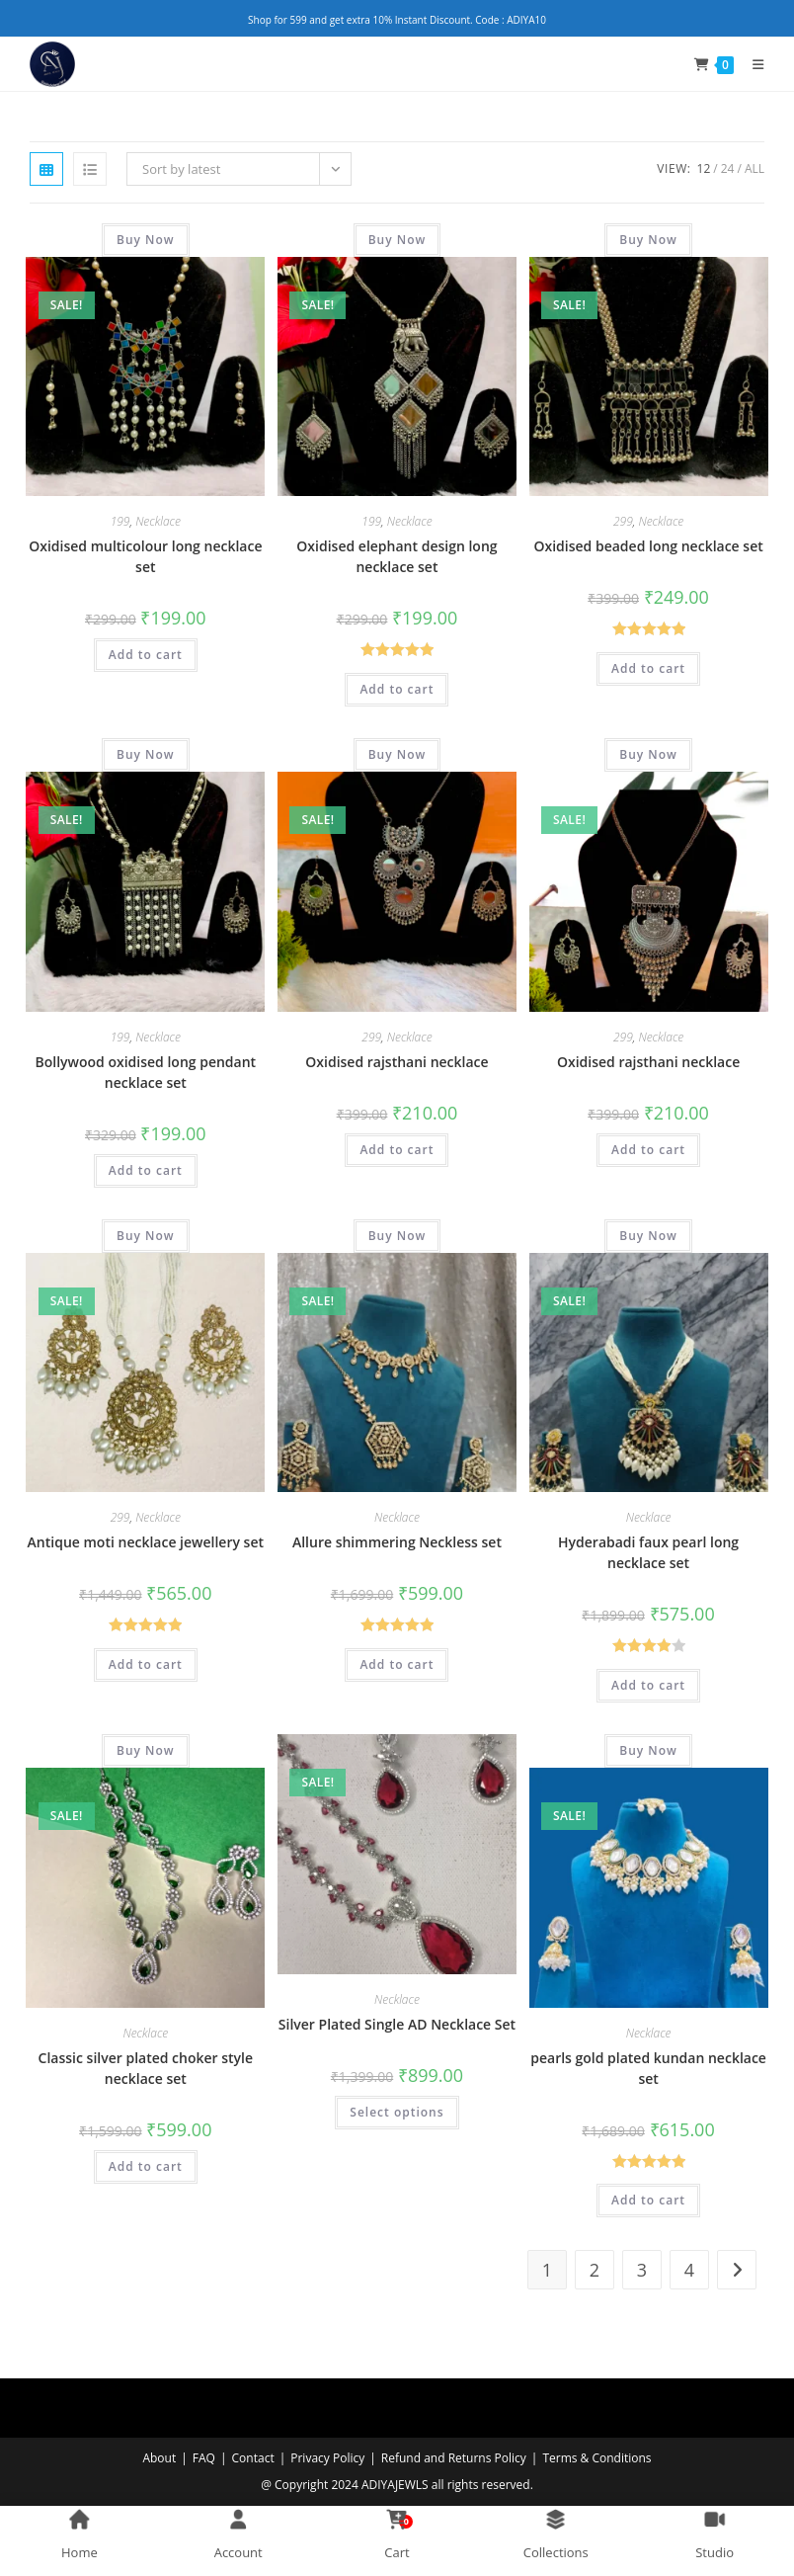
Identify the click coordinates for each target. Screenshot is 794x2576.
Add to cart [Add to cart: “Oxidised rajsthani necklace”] (396, 1149)
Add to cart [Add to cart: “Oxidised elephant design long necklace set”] (396, 689)
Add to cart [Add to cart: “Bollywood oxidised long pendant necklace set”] (146, 1170)
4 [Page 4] (689, 2270)
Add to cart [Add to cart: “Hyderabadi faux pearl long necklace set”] (648, 1685)
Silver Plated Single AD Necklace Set (397, 2024)
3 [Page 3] (642, 2270)
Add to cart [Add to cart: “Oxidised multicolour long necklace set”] (146, 654)
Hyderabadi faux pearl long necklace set (648, 1552)
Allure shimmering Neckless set (397, 1542)
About (159, 2458)
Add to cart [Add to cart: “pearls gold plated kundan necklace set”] (648, 2200)
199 (120, 521)
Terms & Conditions (596, 2458)
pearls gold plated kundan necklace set (648, 2068)
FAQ (204, 2458)
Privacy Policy (327, 2458)
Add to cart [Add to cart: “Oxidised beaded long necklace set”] (648, 668)
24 (728, 168)
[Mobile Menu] (751, 64)
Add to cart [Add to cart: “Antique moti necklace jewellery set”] (146, 1664)
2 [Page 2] (594, 2270)
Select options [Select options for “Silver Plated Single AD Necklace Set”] (396, 2112)
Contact (253, 2458)
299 (623, 521)
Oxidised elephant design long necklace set (396, 556)
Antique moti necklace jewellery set (146, 1542)
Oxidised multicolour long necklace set (145, 556)
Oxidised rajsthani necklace (396, 1061)
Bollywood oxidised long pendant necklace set (146, 1072)
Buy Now (146, 239)
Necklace (158, 521)
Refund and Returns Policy (453, 2458)
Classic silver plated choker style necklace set (146, 2068)
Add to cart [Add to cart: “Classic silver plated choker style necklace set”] (146, 2166)
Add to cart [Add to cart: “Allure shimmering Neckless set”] (396, 1664)
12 (704, 168)
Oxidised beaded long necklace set (647, 546)
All (754, 168)
